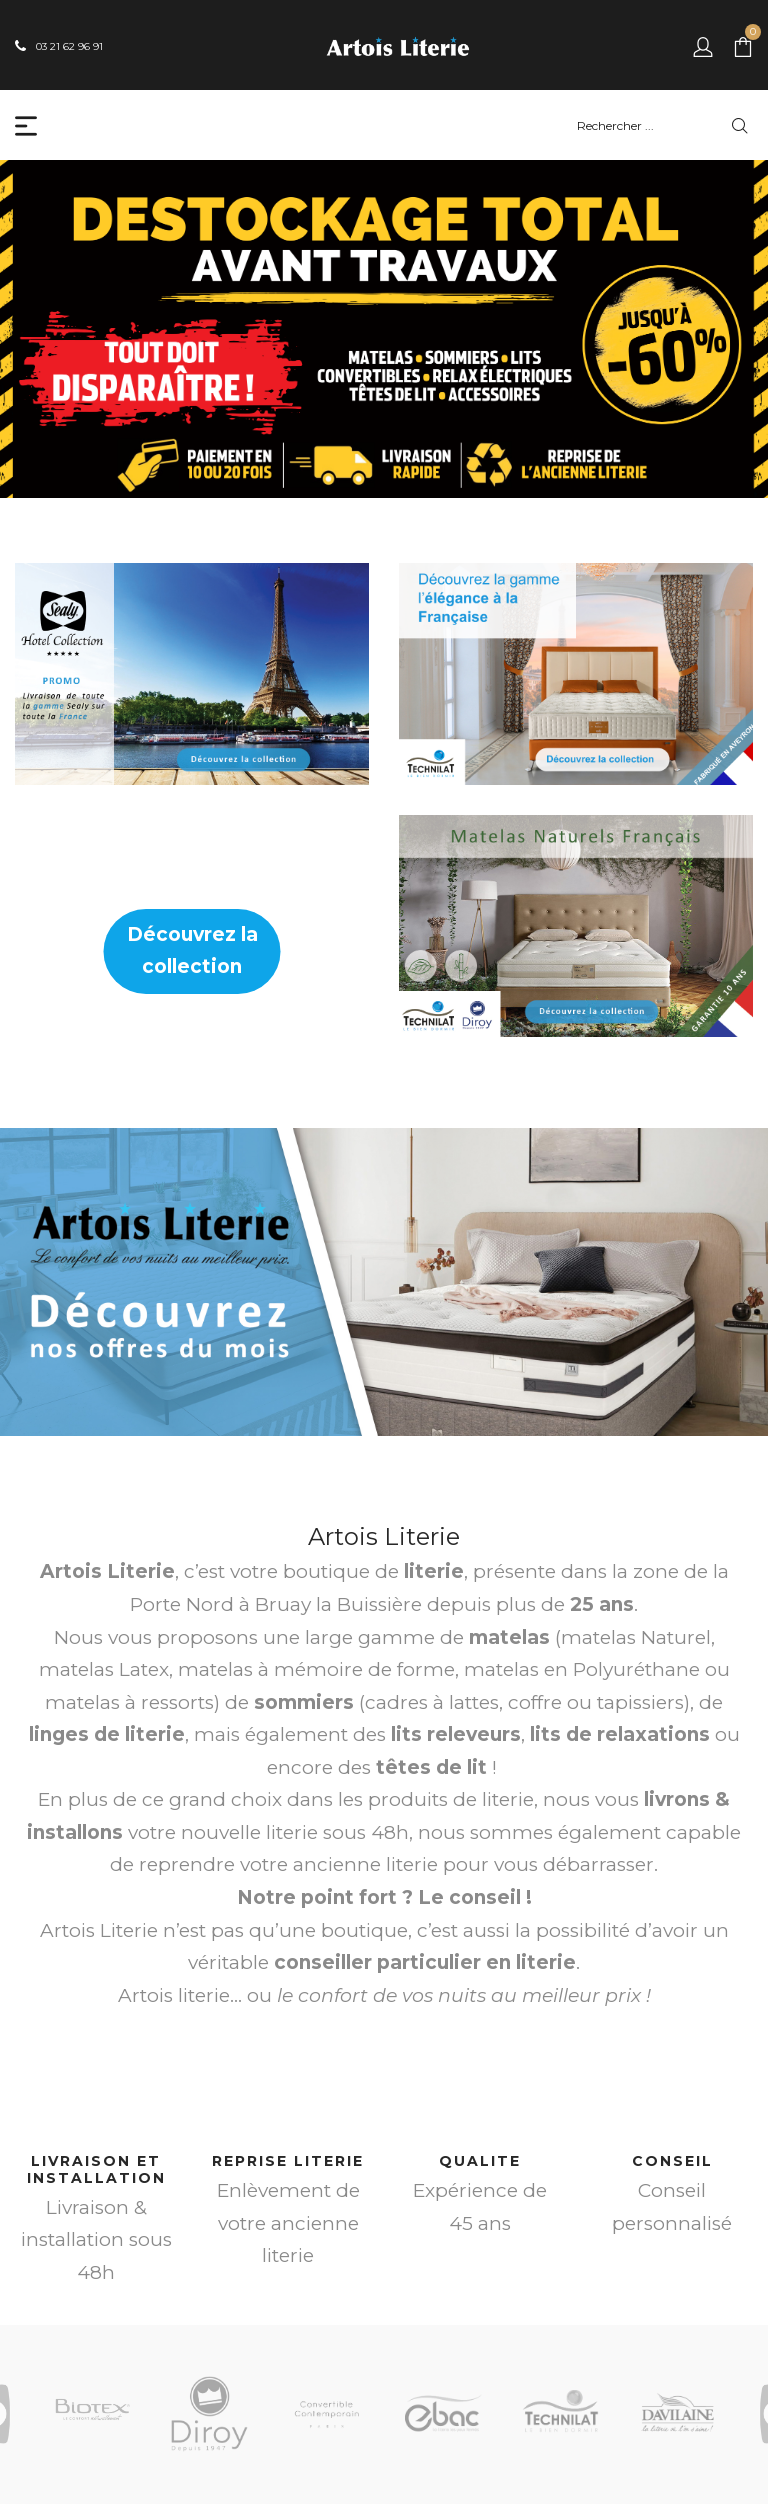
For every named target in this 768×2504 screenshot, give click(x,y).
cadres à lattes (432, 1702)
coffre (535, 1702)
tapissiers (640, 1702)
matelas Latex (104, 1669)
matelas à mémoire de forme (316, 1669)
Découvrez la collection (192, 951)
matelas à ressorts (129, 1702)
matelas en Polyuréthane (582, 1669)
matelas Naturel (636, 1637)
